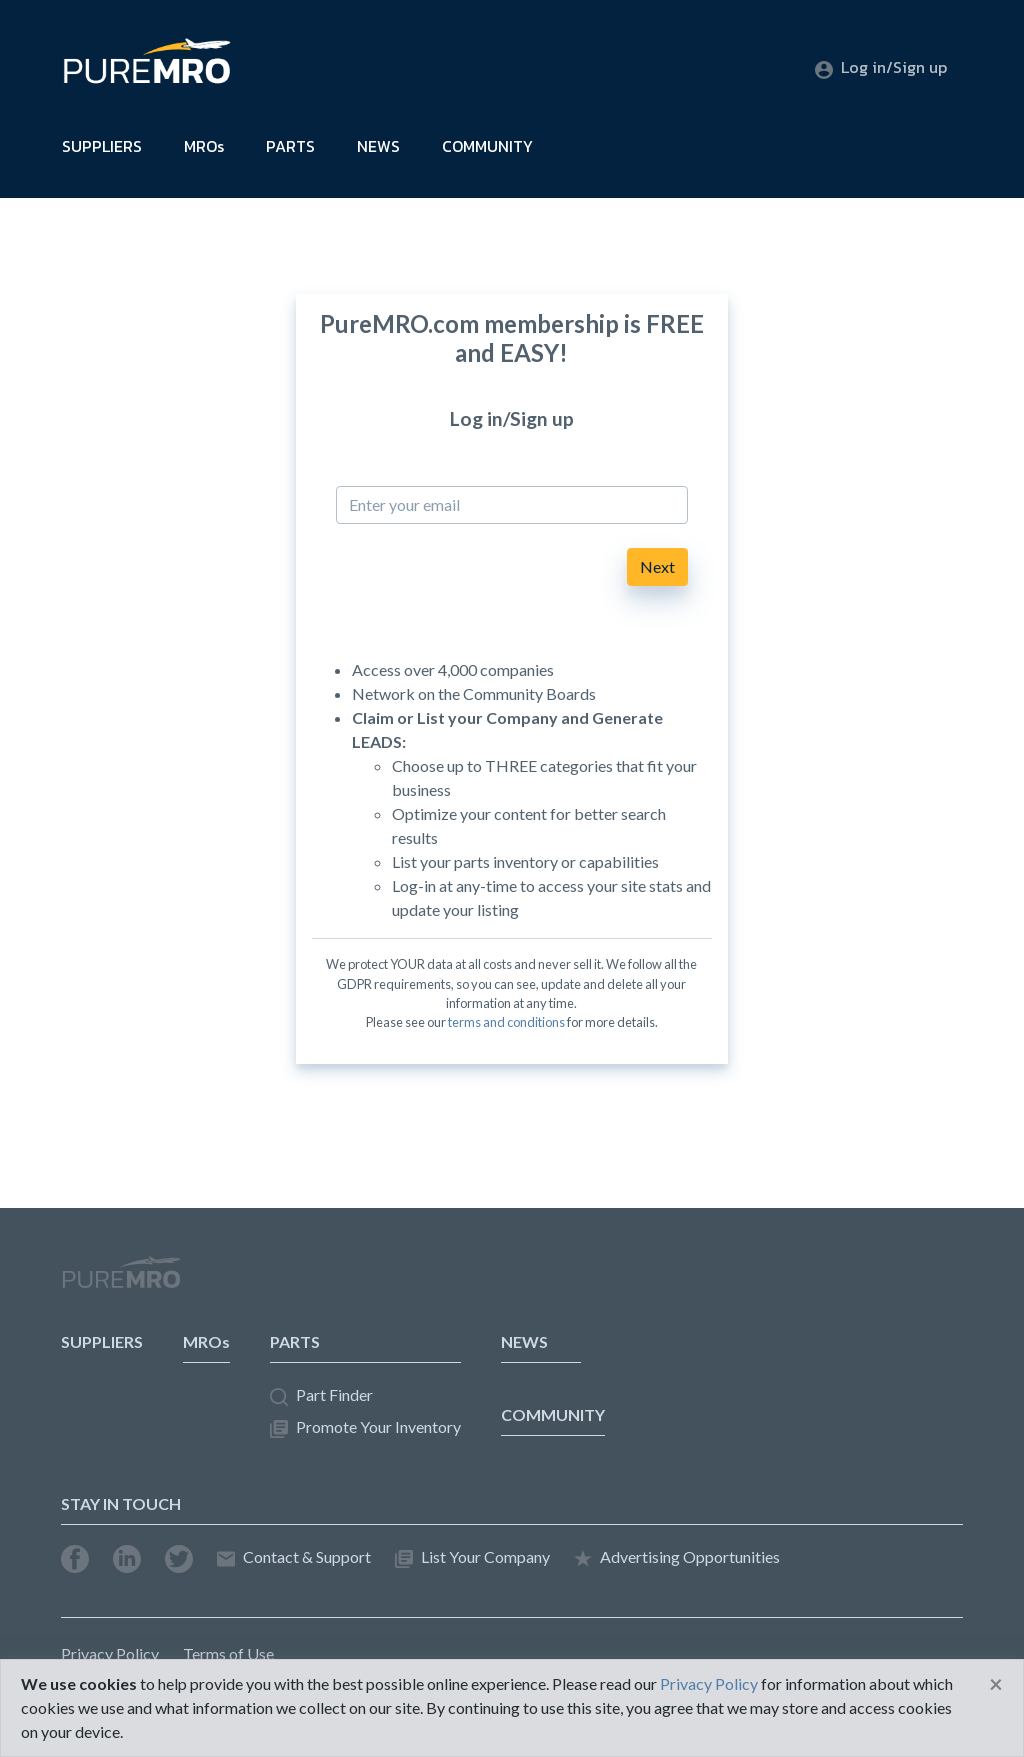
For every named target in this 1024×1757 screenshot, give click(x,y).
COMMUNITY (487, 146)
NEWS (378, 146)
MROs (204, 146)
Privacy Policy (110, 1653)
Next (657, 566)
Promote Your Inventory (365, 1427)
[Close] (996, 1684)
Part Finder (321, 1395)
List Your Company (472, 1557)
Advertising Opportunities (677, 1557)
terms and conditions (506, 1022)
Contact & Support (294, 1557)
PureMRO (121, 1281)
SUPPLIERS (102, 146)
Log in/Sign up (881, 67)
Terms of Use (228, 1653)
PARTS (290, 146)
